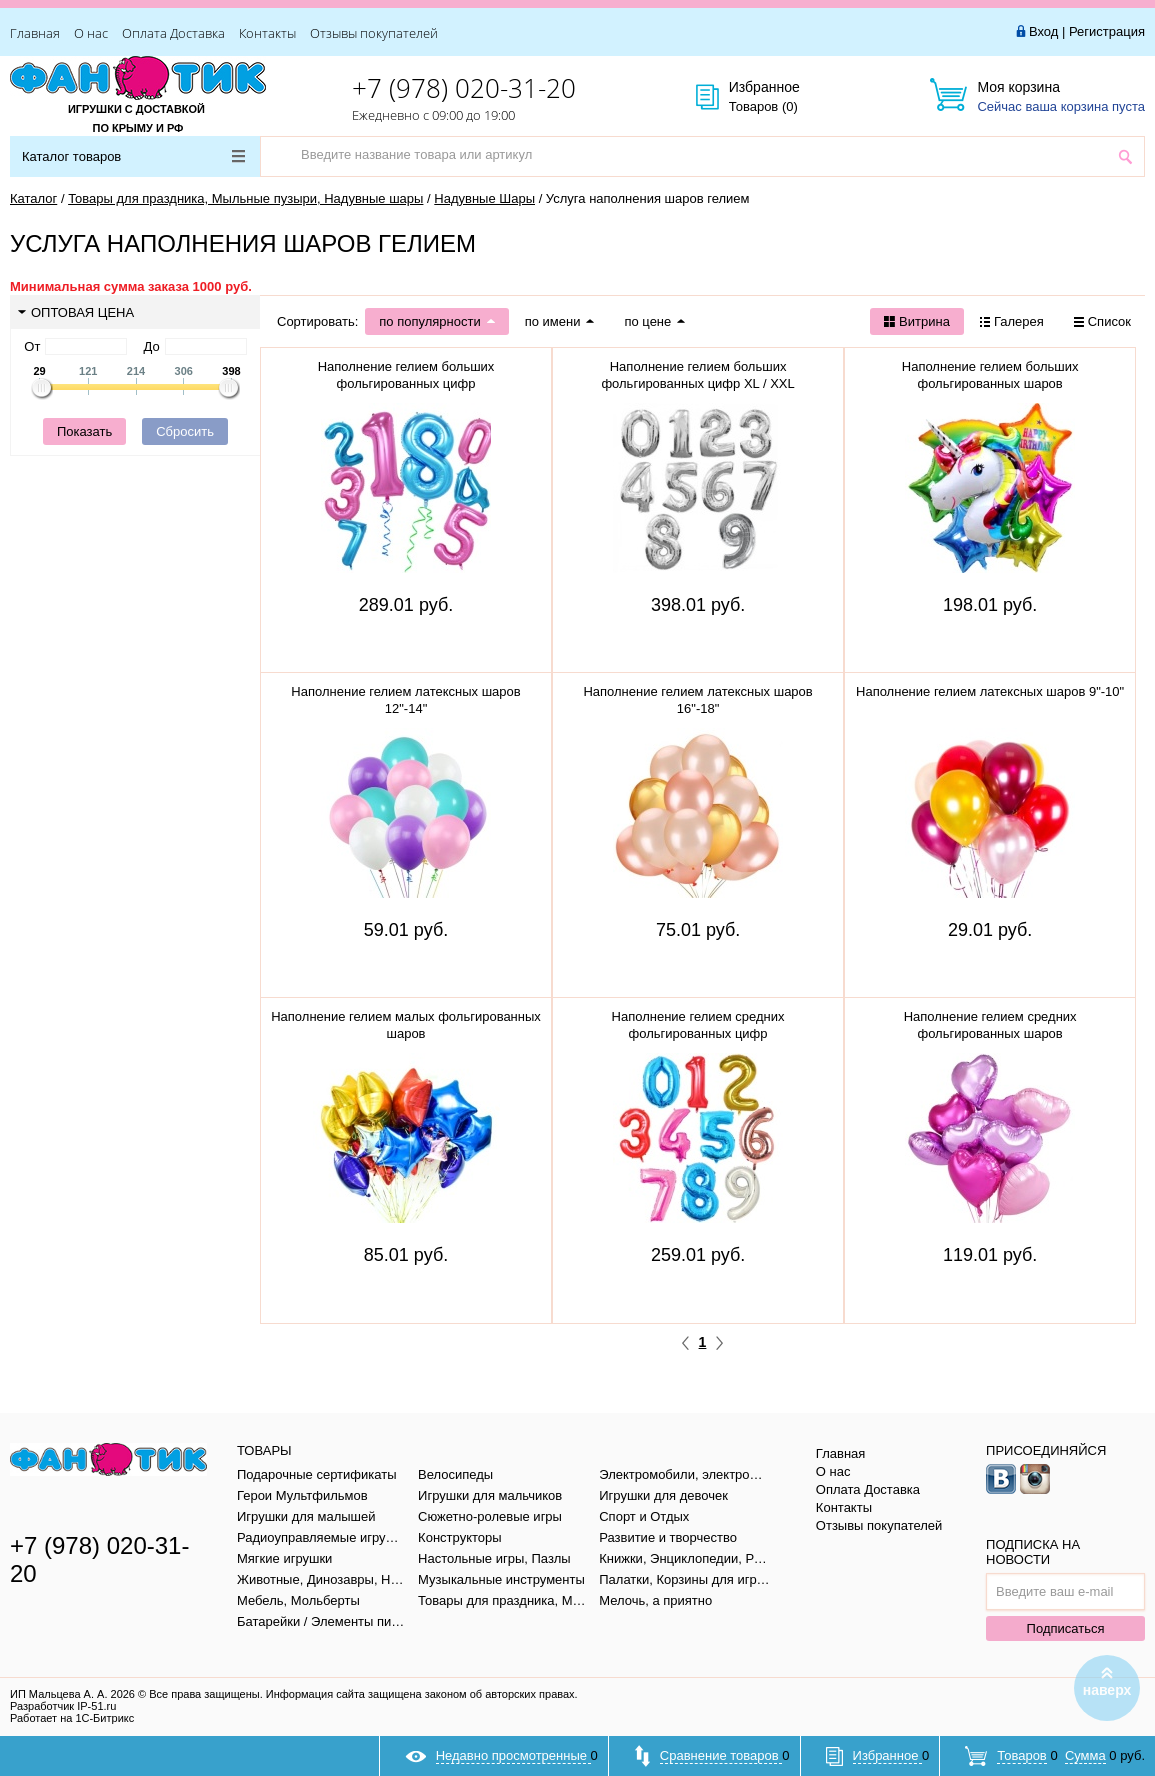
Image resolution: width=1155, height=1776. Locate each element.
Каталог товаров (133, 156)
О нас (91, 33)
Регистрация (1107, 31)
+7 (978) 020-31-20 (464, 88)
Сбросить (185, 431)
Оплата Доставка (173, 33)
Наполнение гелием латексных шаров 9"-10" (990, 691)
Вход (1043, 31)
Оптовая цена (76, 312)
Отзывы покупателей (374, 33)
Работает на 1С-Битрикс (72, 1718)
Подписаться (1066, 1628)
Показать (84, 431)
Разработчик (63, 1706)
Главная (35, 33)
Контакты (267, 33)
